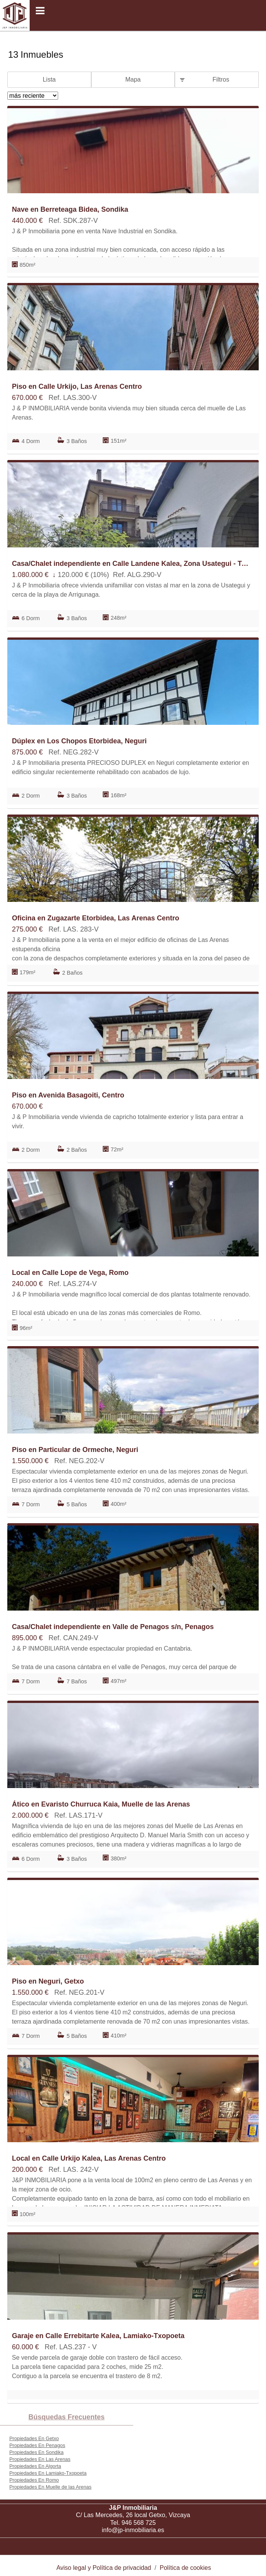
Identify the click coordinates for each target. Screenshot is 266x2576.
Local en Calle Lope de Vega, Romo (70, 1272)
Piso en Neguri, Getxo (48, 1981)
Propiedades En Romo (34, 2480)
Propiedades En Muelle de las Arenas (50, 2487)
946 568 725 (139, 2522)
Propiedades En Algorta (35, 2466)
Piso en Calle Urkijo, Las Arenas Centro (77, 386)
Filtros (220, 79)
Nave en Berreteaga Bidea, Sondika (70, 209)
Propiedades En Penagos (37, 2445)
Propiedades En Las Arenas (39, 2459)
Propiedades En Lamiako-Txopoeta (48, 2473)
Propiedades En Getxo (34, 2438)
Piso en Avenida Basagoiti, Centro (68, 1095)
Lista (49, 79)
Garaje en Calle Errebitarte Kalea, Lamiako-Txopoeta (98, 2336)
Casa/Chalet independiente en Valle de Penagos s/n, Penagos (113, 1627)
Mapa (133, 79)
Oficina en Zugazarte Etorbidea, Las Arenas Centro (95, 918)
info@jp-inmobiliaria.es (133, 2530)
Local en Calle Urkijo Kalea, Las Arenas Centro (89, 2158)
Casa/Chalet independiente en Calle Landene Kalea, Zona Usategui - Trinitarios (131, 563)
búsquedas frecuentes (66, 2417)
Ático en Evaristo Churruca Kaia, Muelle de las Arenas (101, 1804)
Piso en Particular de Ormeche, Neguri (75, 1450)
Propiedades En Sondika (36, 2452)
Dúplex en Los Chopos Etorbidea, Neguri (79, 741)
